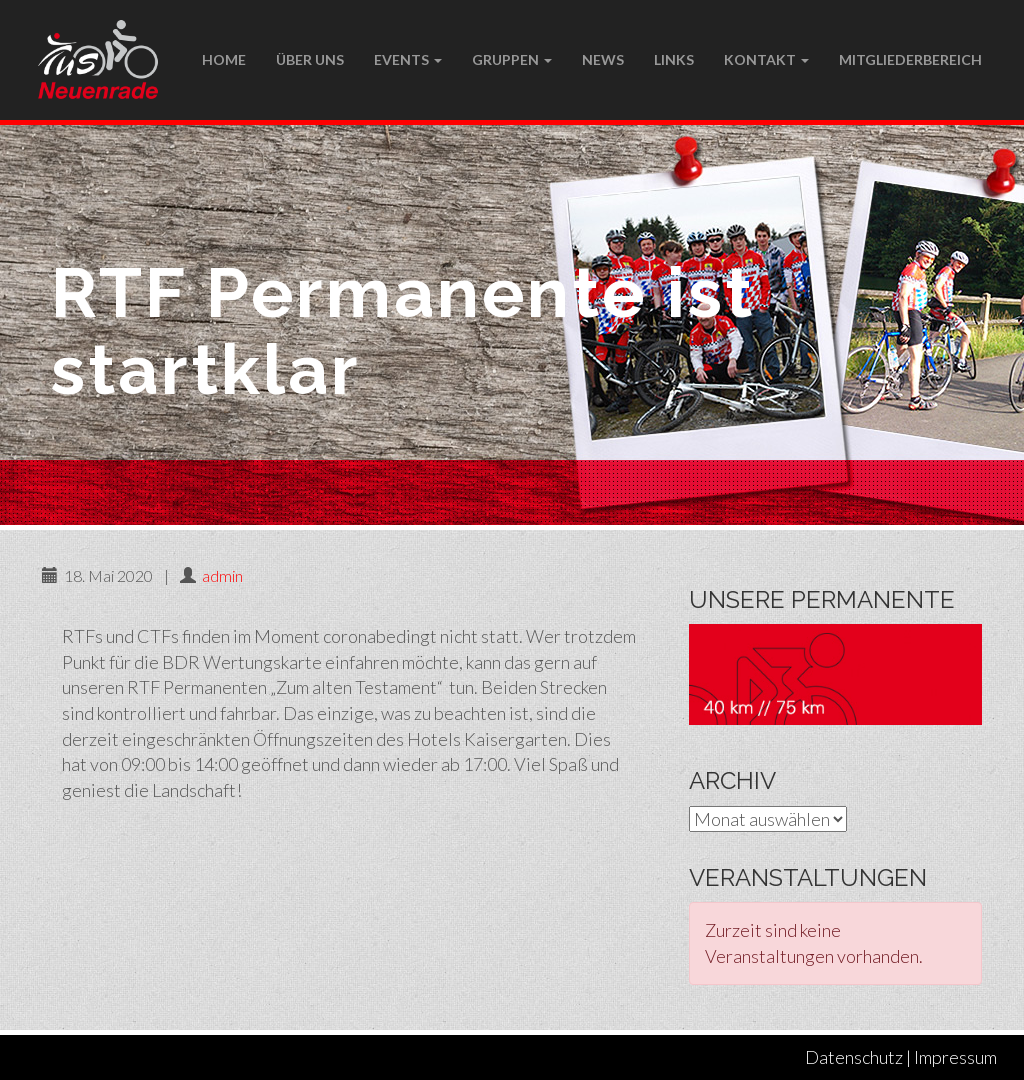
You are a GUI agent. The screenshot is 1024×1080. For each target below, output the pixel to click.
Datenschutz (854, 1057)
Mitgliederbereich (910, 59)
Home (224, 59)
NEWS (603, 59)
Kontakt (766, 59)
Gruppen (512, 59)
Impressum (955, 1057)
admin (222, 575)
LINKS (674, 59)
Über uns (310, 59)
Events (408, 59)
